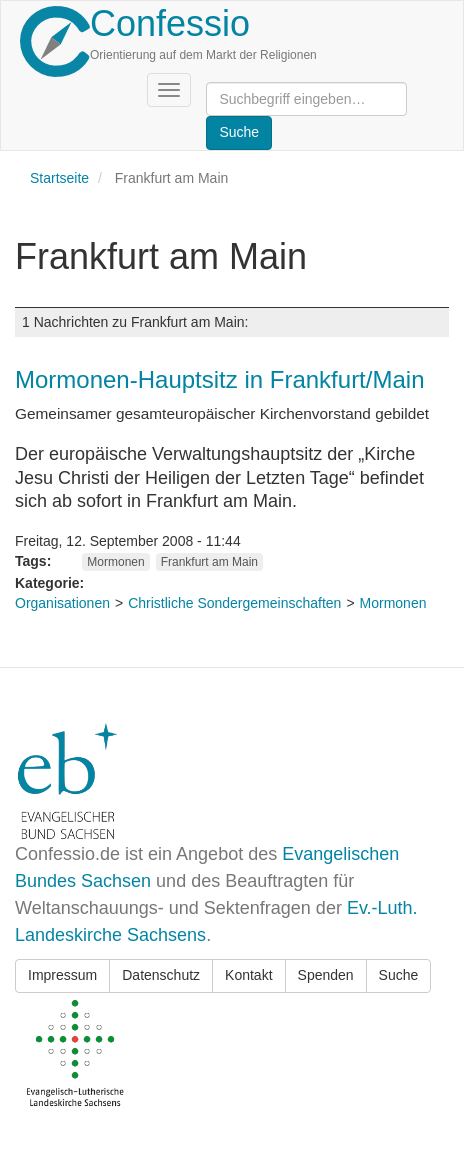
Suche (399, 975)
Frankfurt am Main (209, 562)
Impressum (62, 975)
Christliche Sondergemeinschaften (234, 603)
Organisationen (62, 603)
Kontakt (248, 975)
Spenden (326, 975)
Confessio (170, 23)
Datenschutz (161, 975)
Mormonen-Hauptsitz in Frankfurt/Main (219, 379)
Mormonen (115, 562)
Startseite (59, 178)
